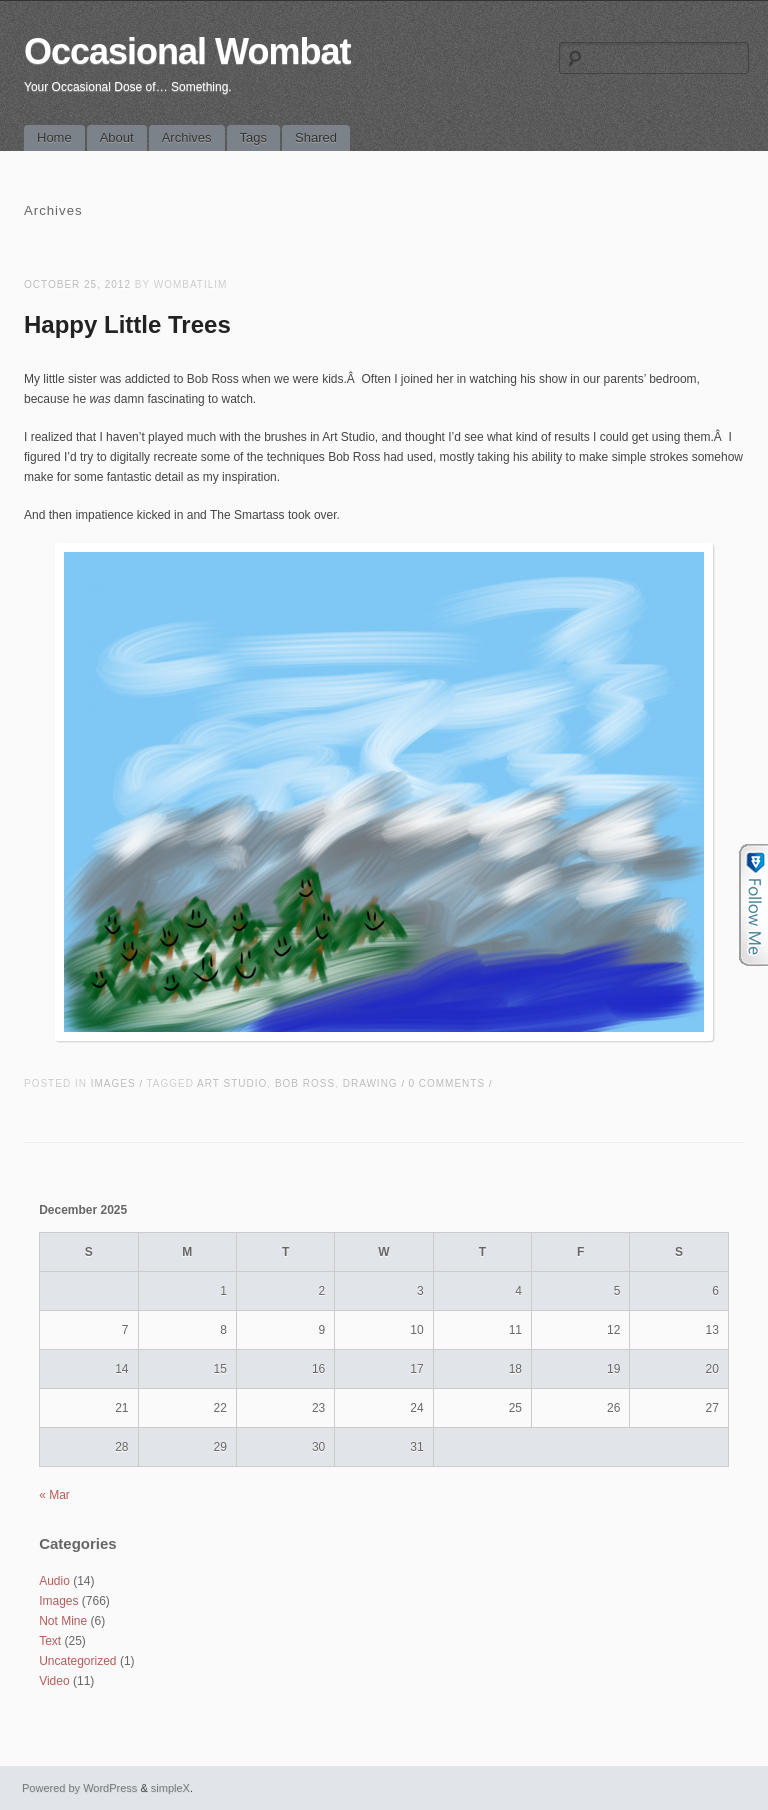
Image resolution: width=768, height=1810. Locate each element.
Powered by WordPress (79, 1788)
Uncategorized (77, 1661)
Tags (253, 137)
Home (54, 137)
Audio (54, 1581)
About (117, 137)
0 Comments (446, 1083)
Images (113, 1083)
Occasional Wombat (187, 51)
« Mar (54, 1495)
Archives (187, 137)
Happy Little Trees (127, 324)
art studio (232, 1083)
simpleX (170, 1788)
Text (50, 1641)
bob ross (305, 1083)
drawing (370, 1083)
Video (54, 1681)
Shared (316, 137)
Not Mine (63, 1621)
